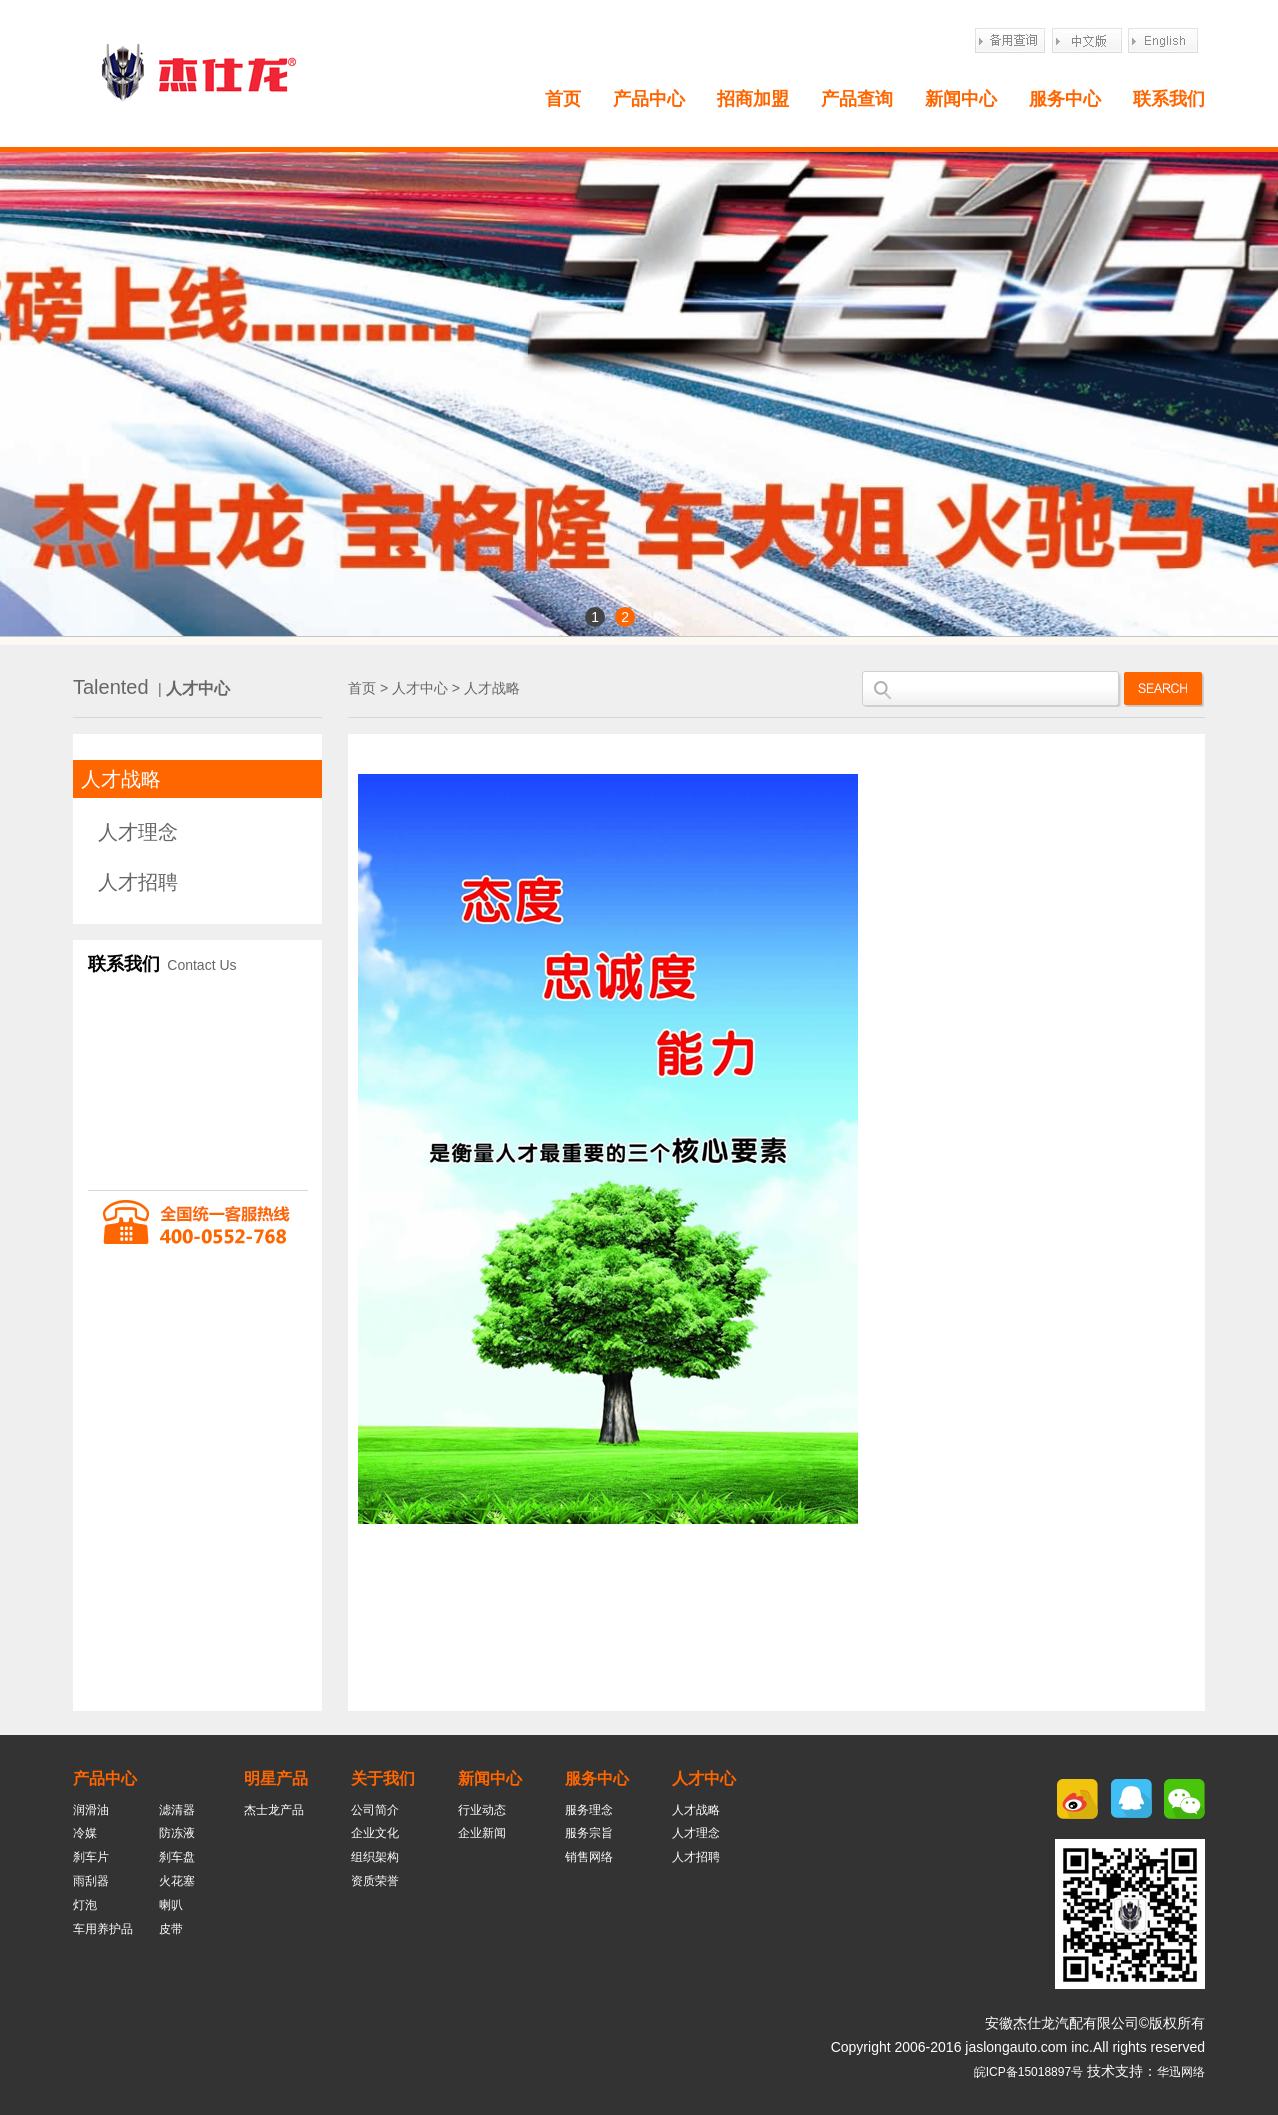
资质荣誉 (375, 1881)
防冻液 (177, 1833)
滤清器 (177, 1810)
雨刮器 (91, 1881)
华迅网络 (1181, 2072)
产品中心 (649, 99)
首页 (563, 99)
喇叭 (171, 1905)
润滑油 (91, 1810)
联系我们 (1169, 99)
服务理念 (589, 1810)
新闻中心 (961, 99)
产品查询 (857, 99)
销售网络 (589, 1857)
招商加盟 (753, 99)
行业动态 (482, 1810)
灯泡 (85, 1905)
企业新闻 (482, 1833)
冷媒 (85, 1833)
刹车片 (91, 1857)
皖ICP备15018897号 (1028, 2072)
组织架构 (375, 1857)
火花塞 (177, 1881)
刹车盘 (177, 1857)
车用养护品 (103, 1929)
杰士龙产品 (274, 1810)
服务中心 (1065, 99)
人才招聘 (138, 882)
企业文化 (375, 1833)
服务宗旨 (589, 1833)
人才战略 (121, 779)
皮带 (171, 1929)
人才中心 (420, 688)
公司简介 (375, 1810)
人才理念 (138, 832)
